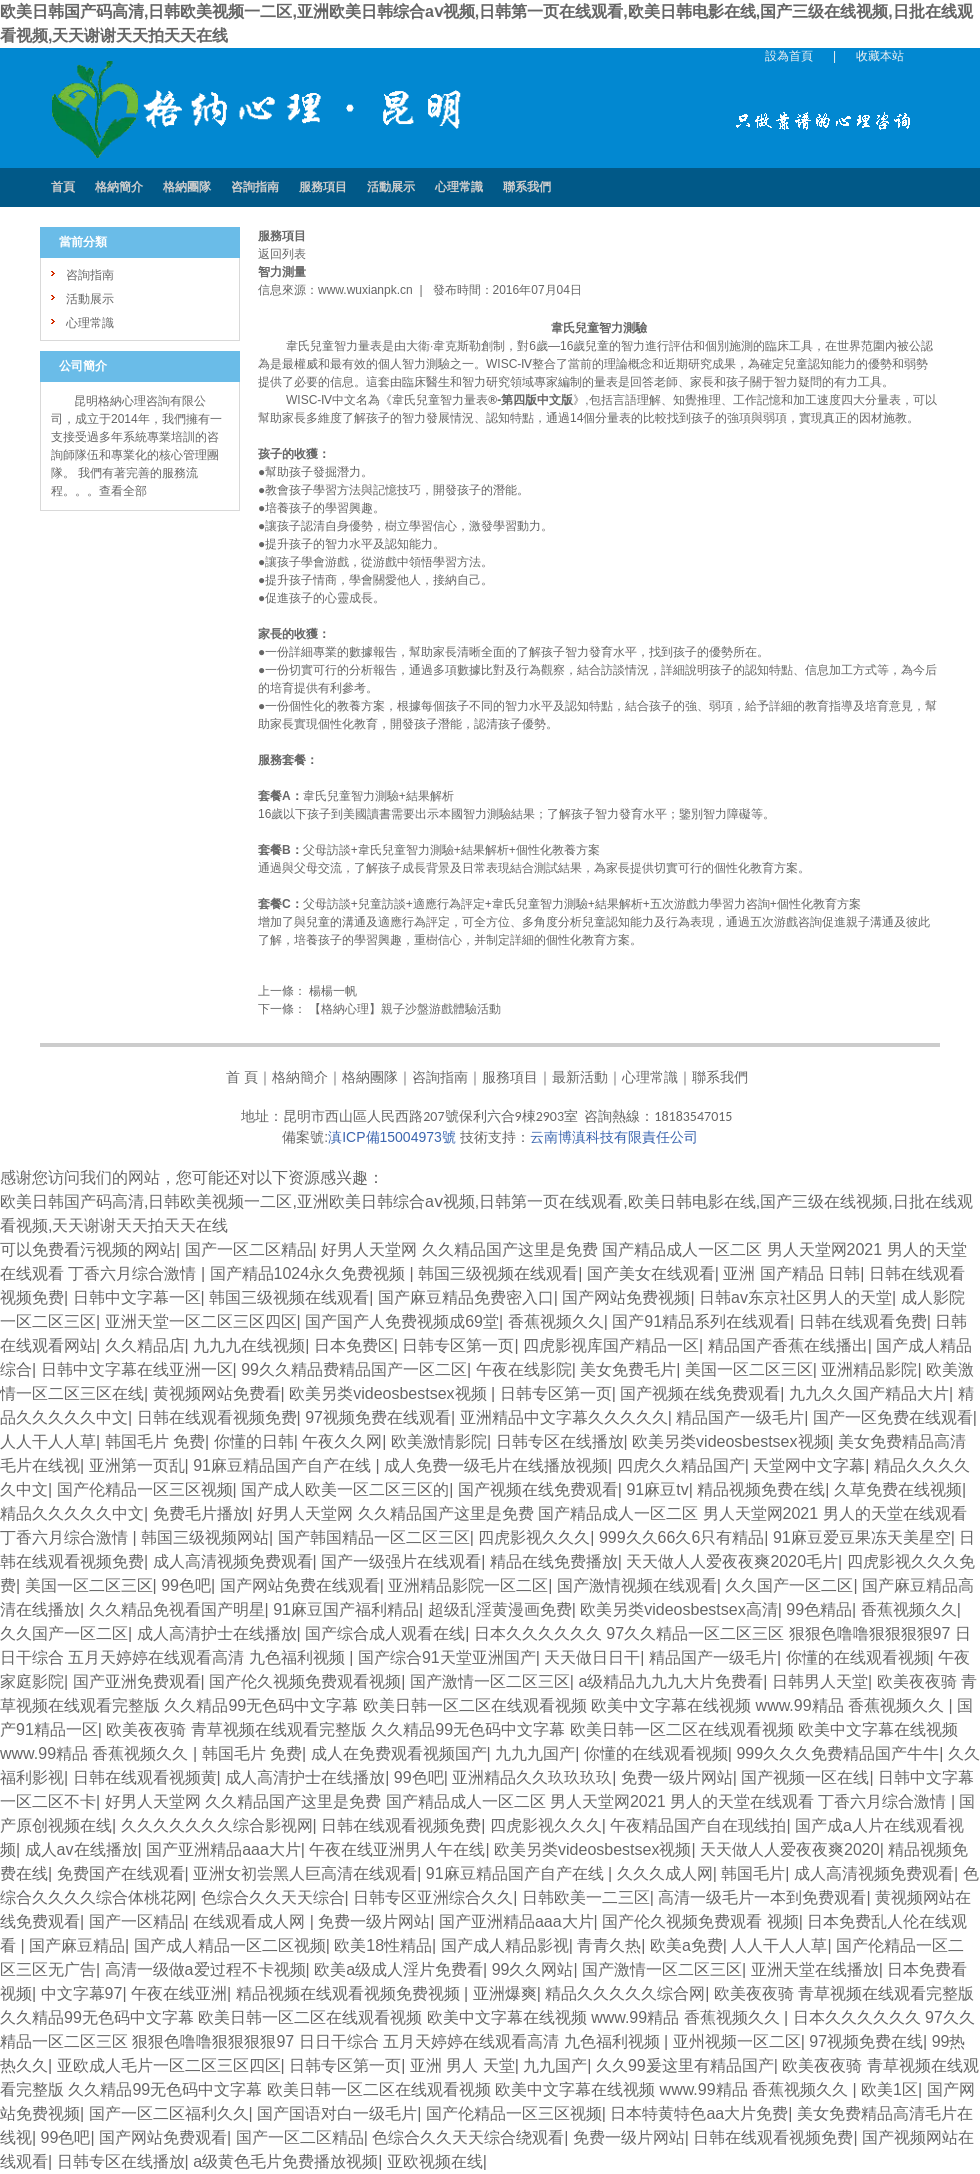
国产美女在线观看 (651, 1273)
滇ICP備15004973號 (392, 1137)
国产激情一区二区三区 (490, 1681)
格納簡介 (300, 1077)
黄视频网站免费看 (217, 1393)
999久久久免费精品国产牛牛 (837, 1753)
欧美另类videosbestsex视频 (390, 1393)
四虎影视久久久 (534, 1537)
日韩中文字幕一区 (137, 1297)
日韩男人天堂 (820, 1681)
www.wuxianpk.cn (365, 290)
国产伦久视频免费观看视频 (305, 1681)
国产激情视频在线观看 (637, 1585)
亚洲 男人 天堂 (462, 2065)
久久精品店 (145, 1345)
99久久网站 (533, 1969)
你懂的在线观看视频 (858, 1657)
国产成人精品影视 (505, 1945)
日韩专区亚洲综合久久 (433, 1897)
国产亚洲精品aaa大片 (223, 1849)
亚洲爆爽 (505, 1993)
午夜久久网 (342, 1441)
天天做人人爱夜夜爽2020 (790, 1849)
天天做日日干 (592, 1657)
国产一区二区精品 (249, 1249)
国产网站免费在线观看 (300, 1585)
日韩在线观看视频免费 (217, 1417)
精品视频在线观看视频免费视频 (350, 1993)
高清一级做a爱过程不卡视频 (205, 1969)
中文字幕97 (82, 1993)
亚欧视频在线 (435, 2161)
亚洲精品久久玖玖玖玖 (532, 1777)
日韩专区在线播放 (560, 1441)
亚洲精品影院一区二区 (468, 1585)
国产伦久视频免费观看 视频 (700, 1921)
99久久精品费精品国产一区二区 (354, 1369)
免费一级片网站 (677, 1777)
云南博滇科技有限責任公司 (614, 1137)
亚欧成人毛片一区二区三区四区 (169, 2065)
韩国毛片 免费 (155, 1441)
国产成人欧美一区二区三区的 (345, 1489)
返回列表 (282, 254)
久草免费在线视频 (898, 1489)
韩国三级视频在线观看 (498, 1273)
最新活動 (580, 1077)
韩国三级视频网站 (205, 1537)
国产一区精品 (137, 1921)
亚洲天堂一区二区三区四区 (201, 1321)
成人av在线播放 (81, 1849)
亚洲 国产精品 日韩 (791, 1273)
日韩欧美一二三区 (586, 1897)
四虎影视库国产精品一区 (611, 1345)
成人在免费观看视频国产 (399, 1753)
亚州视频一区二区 (737, 2041)
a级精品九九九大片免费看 (670, 1681)
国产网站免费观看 (163, 2137)
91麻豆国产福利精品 (346, 1609)
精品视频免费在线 (761, 1489)
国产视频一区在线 (805, 1777)
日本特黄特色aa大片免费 (699, 2113)
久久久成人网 (665, 1873)
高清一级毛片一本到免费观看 (762, 1897)
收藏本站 (880, 56)
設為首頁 (789, 56)
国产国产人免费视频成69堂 (402, 1321)
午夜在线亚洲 (179, 1993)
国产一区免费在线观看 (893, 1417)
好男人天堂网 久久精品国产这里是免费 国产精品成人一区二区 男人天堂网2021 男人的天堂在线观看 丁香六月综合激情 (528, 1801)
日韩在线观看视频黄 (145, 1777)
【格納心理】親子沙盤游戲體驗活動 (403, 1009)
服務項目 (510, 1077)
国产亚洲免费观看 (137, 1681)
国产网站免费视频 (626, 1297)
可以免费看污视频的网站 (88, 1249)
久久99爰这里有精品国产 (685, 2065)
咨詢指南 (440, 1077)
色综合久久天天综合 (273, 1897)
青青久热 (609, 1945)
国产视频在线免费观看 (700, 1393)
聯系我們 (720, 1077)
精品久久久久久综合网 (625, 1993)
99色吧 (186, 1585)
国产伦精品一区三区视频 (145, 1489)
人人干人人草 (48, 1441)
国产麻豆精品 (77, 1945)
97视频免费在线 (866, 2041)
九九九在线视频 (249, 1345)
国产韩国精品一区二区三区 (374, 1537)
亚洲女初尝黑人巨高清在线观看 (305, 1873)
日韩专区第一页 (458, 1345)
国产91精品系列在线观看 (701, 1321)
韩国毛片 (753, 1873)
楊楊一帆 (331, 991)
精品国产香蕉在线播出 (788, 1345)
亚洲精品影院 (869, 1369)
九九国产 (555, 2065)
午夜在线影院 (524, 1369)
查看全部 (123, 491)
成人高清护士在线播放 (217, 1633)
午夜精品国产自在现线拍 (698, 1825)
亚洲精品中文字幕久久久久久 (564, 1417)
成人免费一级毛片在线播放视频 (496, 1465)
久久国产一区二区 (789, 1585)
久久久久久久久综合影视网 (217, 1825)
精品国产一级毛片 (740, 1417)
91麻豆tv (657, 1489)
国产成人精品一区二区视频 (230, 1945)
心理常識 (650, 1077)
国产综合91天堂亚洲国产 (447, 1657)
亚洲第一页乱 (137, 1465)
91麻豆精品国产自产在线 (284, 1465)
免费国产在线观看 (121, 1873)
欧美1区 (889, 2089)
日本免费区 (354, 1345)
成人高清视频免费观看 (233, 1561)
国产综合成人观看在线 (385, 1633)
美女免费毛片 (628, 1369)
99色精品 (819, 1609)
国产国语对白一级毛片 (337, 2113)
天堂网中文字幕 (809, 1465)
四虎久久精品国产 (681, 1465)
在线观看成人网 (251, 1921)
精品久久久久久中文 (72, 1513)
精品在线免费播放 (554, 1561)
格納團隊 (370, 1077)
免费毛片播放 (201, 1513)
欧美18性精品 (383, 1945)
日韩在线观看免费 (863, 1321)
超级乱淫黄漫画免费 (500, 1609)
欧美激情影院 (439, 1441)
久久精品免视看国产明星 (177, 1609)
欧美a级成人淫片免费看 (398, 1969)
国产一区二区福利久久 (169, 2113)
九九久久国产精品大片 (869, 1393)
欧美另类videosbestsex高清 (678, 1609)
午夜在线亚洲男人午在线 (397, 1849)
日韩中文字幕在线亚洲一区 (137, 1369)
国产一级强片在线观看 (401, 1561)
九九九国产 (535, 1753)
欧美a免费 (686, 1945)
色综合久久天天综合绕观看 (468, 2137)
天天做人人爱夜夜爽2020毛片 (732, 1561)
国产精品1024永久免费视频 (310, 1273)
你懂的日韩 (254, 1441)
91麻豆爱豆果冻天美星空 (862, 1537)
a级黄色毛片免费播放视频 (285, 2161)
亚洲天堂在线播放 (815, 1969)
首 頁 (242, 1077)
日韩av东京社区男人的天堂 (795, 1297)
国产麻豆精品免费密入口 (466, 1297)
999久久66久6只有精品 (681, 1537)
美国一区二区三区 (749, 1369)
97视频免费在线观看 (378, 1417)
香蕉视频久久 (556, 1321)
